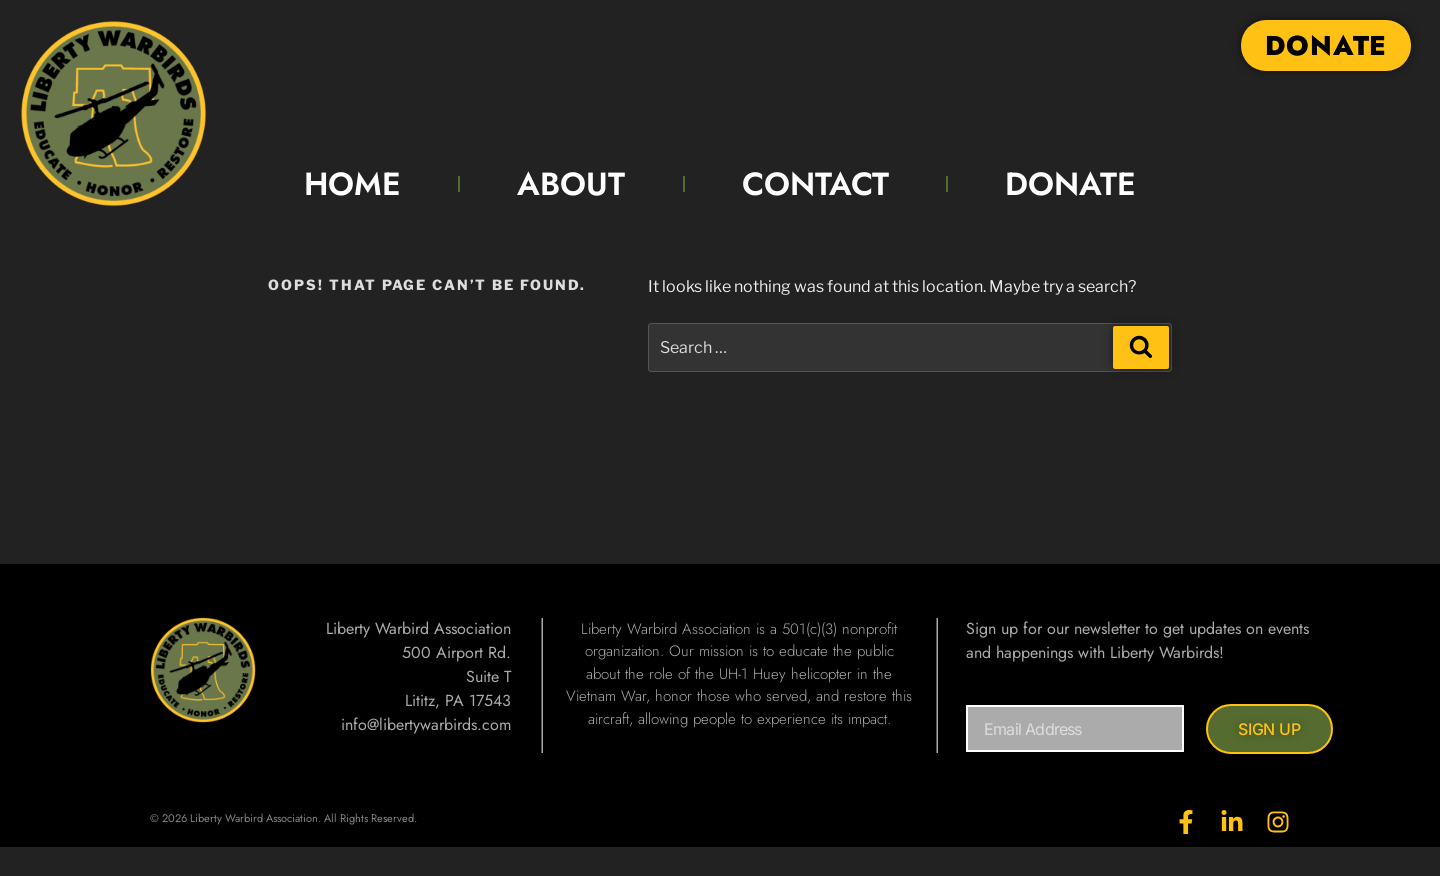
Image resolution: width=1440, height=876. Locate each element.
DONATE (1070, 184)
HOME (352, 184)
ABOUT (571, 184)
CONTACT (815, 184)
